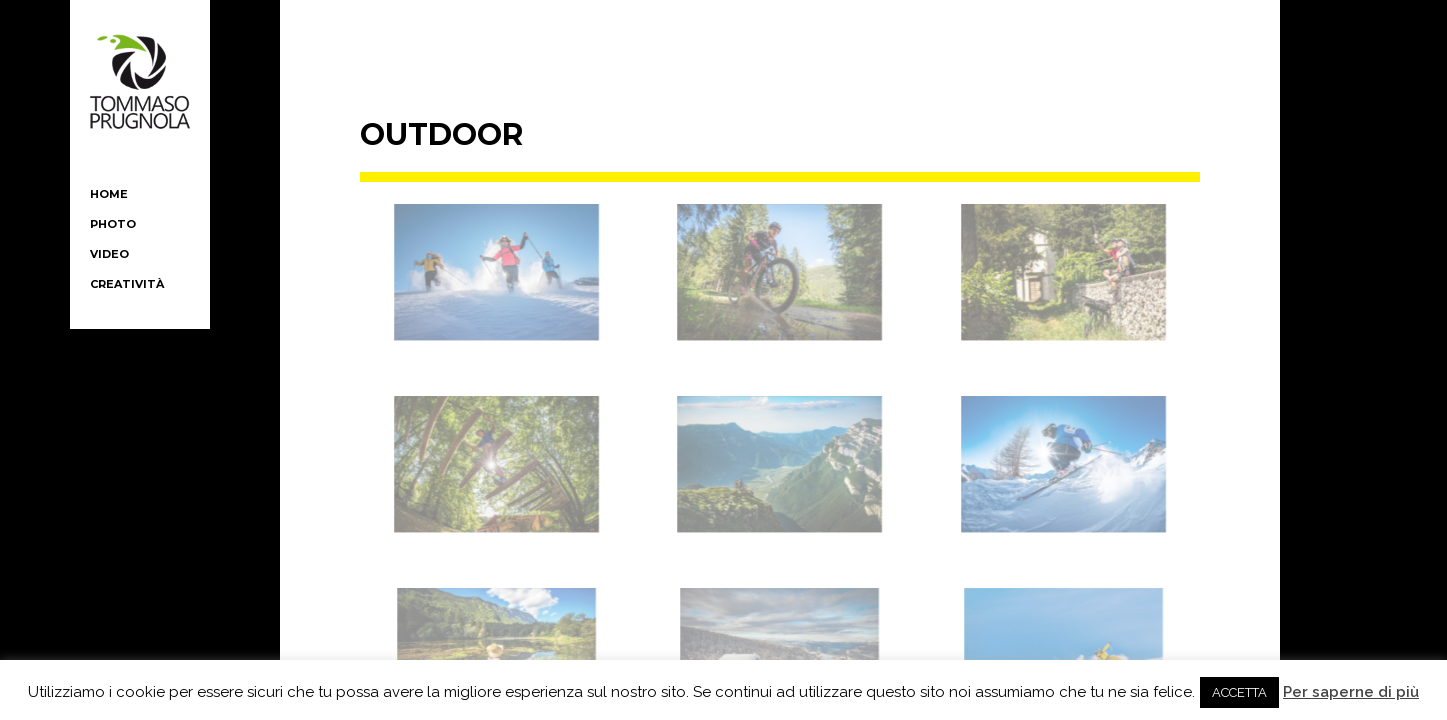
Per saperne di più (1351, 692)
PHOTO (113, 224)
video (109, 254)
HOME (109, 194)
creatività (127, 284)
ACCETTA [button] (1239, 692)
